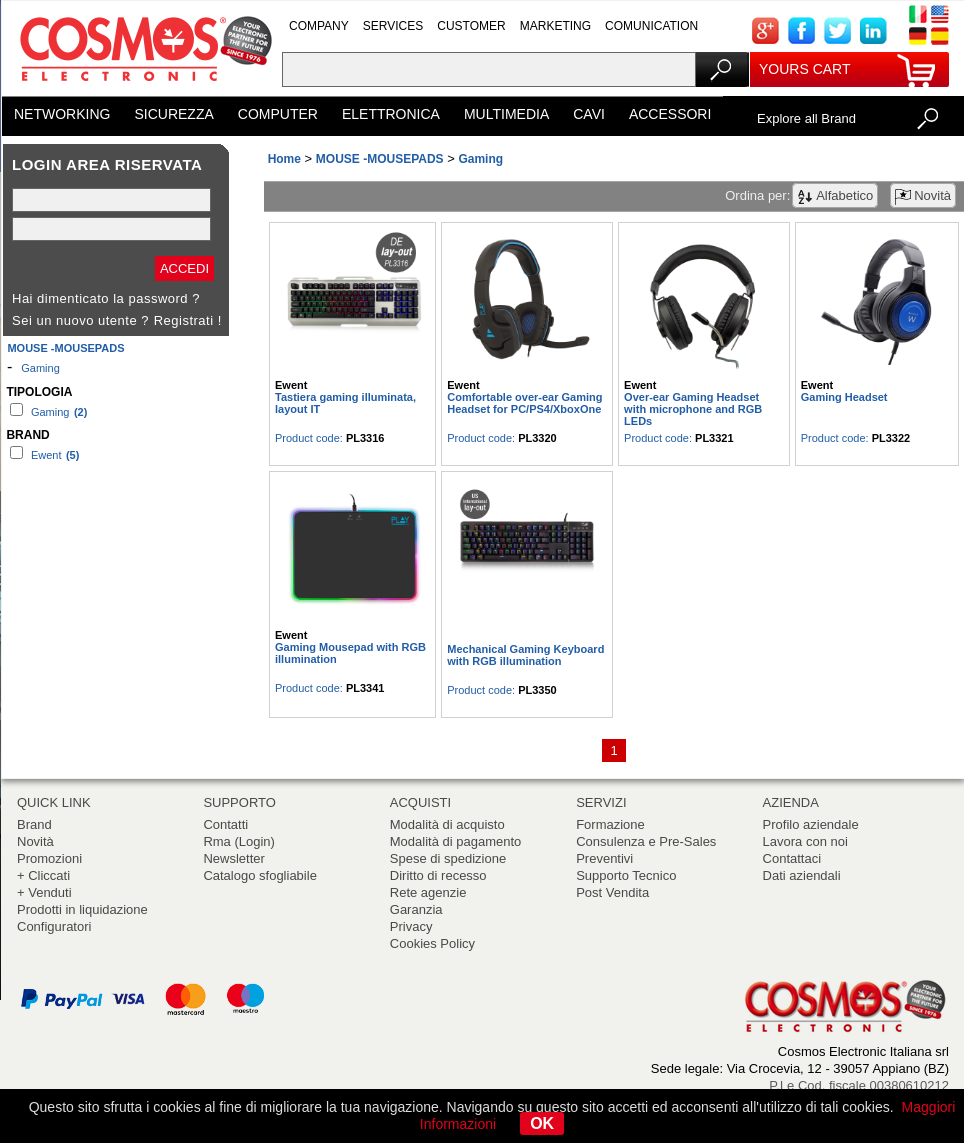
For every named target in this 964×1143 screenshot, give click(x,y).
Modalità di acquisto (447, 824)
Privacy (411, 926)
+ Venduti (44, 892)
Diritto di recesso (438, 875)
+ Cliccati (43, 875)
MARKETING (555, 26)
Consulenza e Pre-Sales (646, 841)
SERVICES (393, 26)
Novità (35, 841)
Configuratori (54, 926)
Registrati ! (188, 320)
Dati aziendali (802, 875)
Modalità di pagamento (456, 841)
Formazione (610, 824)
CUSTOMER (471, 26)
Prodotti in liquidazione (82, 909)
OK (542, 1123)
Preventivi (604, 858)
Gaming (40, 368)
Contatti (225, 824)
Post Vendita (612, 892)
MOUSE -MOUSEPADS (65, 348)
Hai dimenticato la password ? (106, 298)
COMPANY (319, 26)
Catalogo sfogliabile (259, 875)
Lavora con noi (805, 841)
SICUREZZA (173, 114)
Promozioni (49, 858)
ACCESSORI (670, 114)
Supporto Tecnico (626, 875)
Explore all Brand (806, 118)
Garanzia (416, 909)
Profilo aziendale (811, 824)
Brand (34, 824)
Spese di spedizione (448, 858)
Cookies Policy (432, 943)
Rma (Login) (239, 841)
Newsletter (233, 858)
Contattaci (792, 858)
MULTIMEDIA (506, 114)
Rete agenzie (428, 892)
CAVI (589, 114)
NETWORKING (62, 114)
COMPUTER (278, 114)
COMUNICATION (651, 26)
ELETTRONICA (391, 114)
